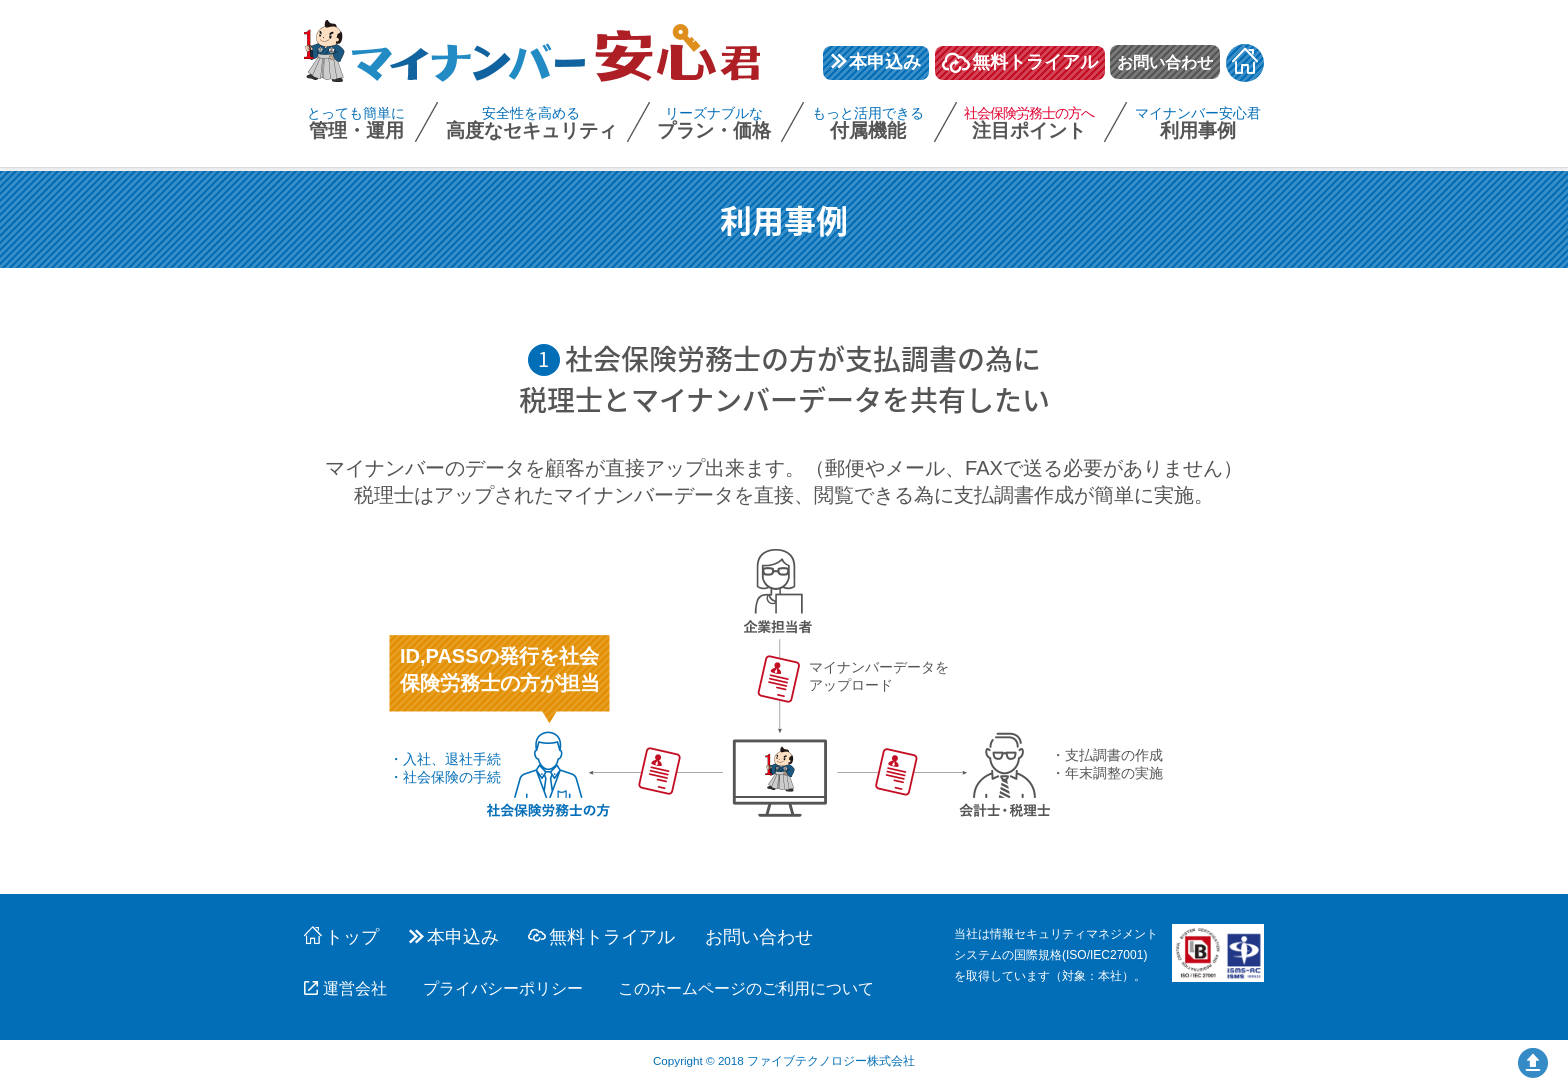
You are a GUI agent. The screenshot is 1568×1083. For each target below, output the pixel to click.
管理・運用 (356, 125)
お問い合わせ (1165, 62)
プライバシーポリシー (503, 988)
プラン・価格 (714, 125)
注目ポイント (1029, 125)
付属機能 (868, 125)
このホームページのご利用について (746, 988)
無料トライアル (1020, 63)
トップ (341, 937)
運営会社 (345, 988)
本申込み (876, 62)
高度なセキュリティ (531, 125)
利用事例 (1198, 125)
